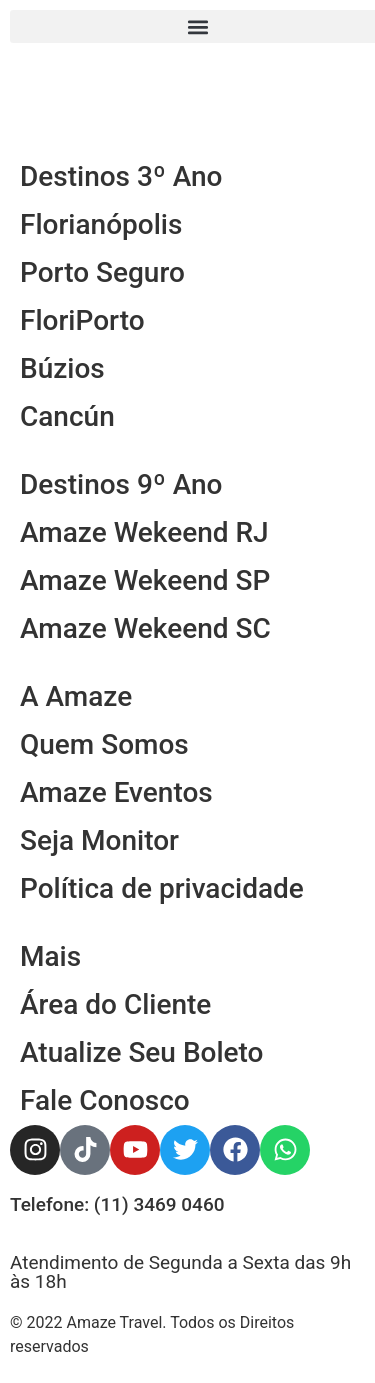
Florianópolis (101, 224)
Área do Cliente (115, 1004)
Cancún (67, 416)
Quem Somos (104, 744)
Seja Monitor (99, 840)
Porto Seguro (102, 272)
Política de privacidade (162, 888)
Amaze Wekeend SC (145, 628)
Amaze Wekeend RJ (144, 532)
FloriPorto (82, 320)
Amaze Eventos (116, 792)
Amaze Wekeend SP (145, 580)
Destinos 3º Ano (121, 176)
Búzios (62, 368)
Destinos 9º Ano (121, 484)
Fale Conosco (105, 1100)
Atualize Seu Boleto (142, 1052)
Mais (50, 956)
